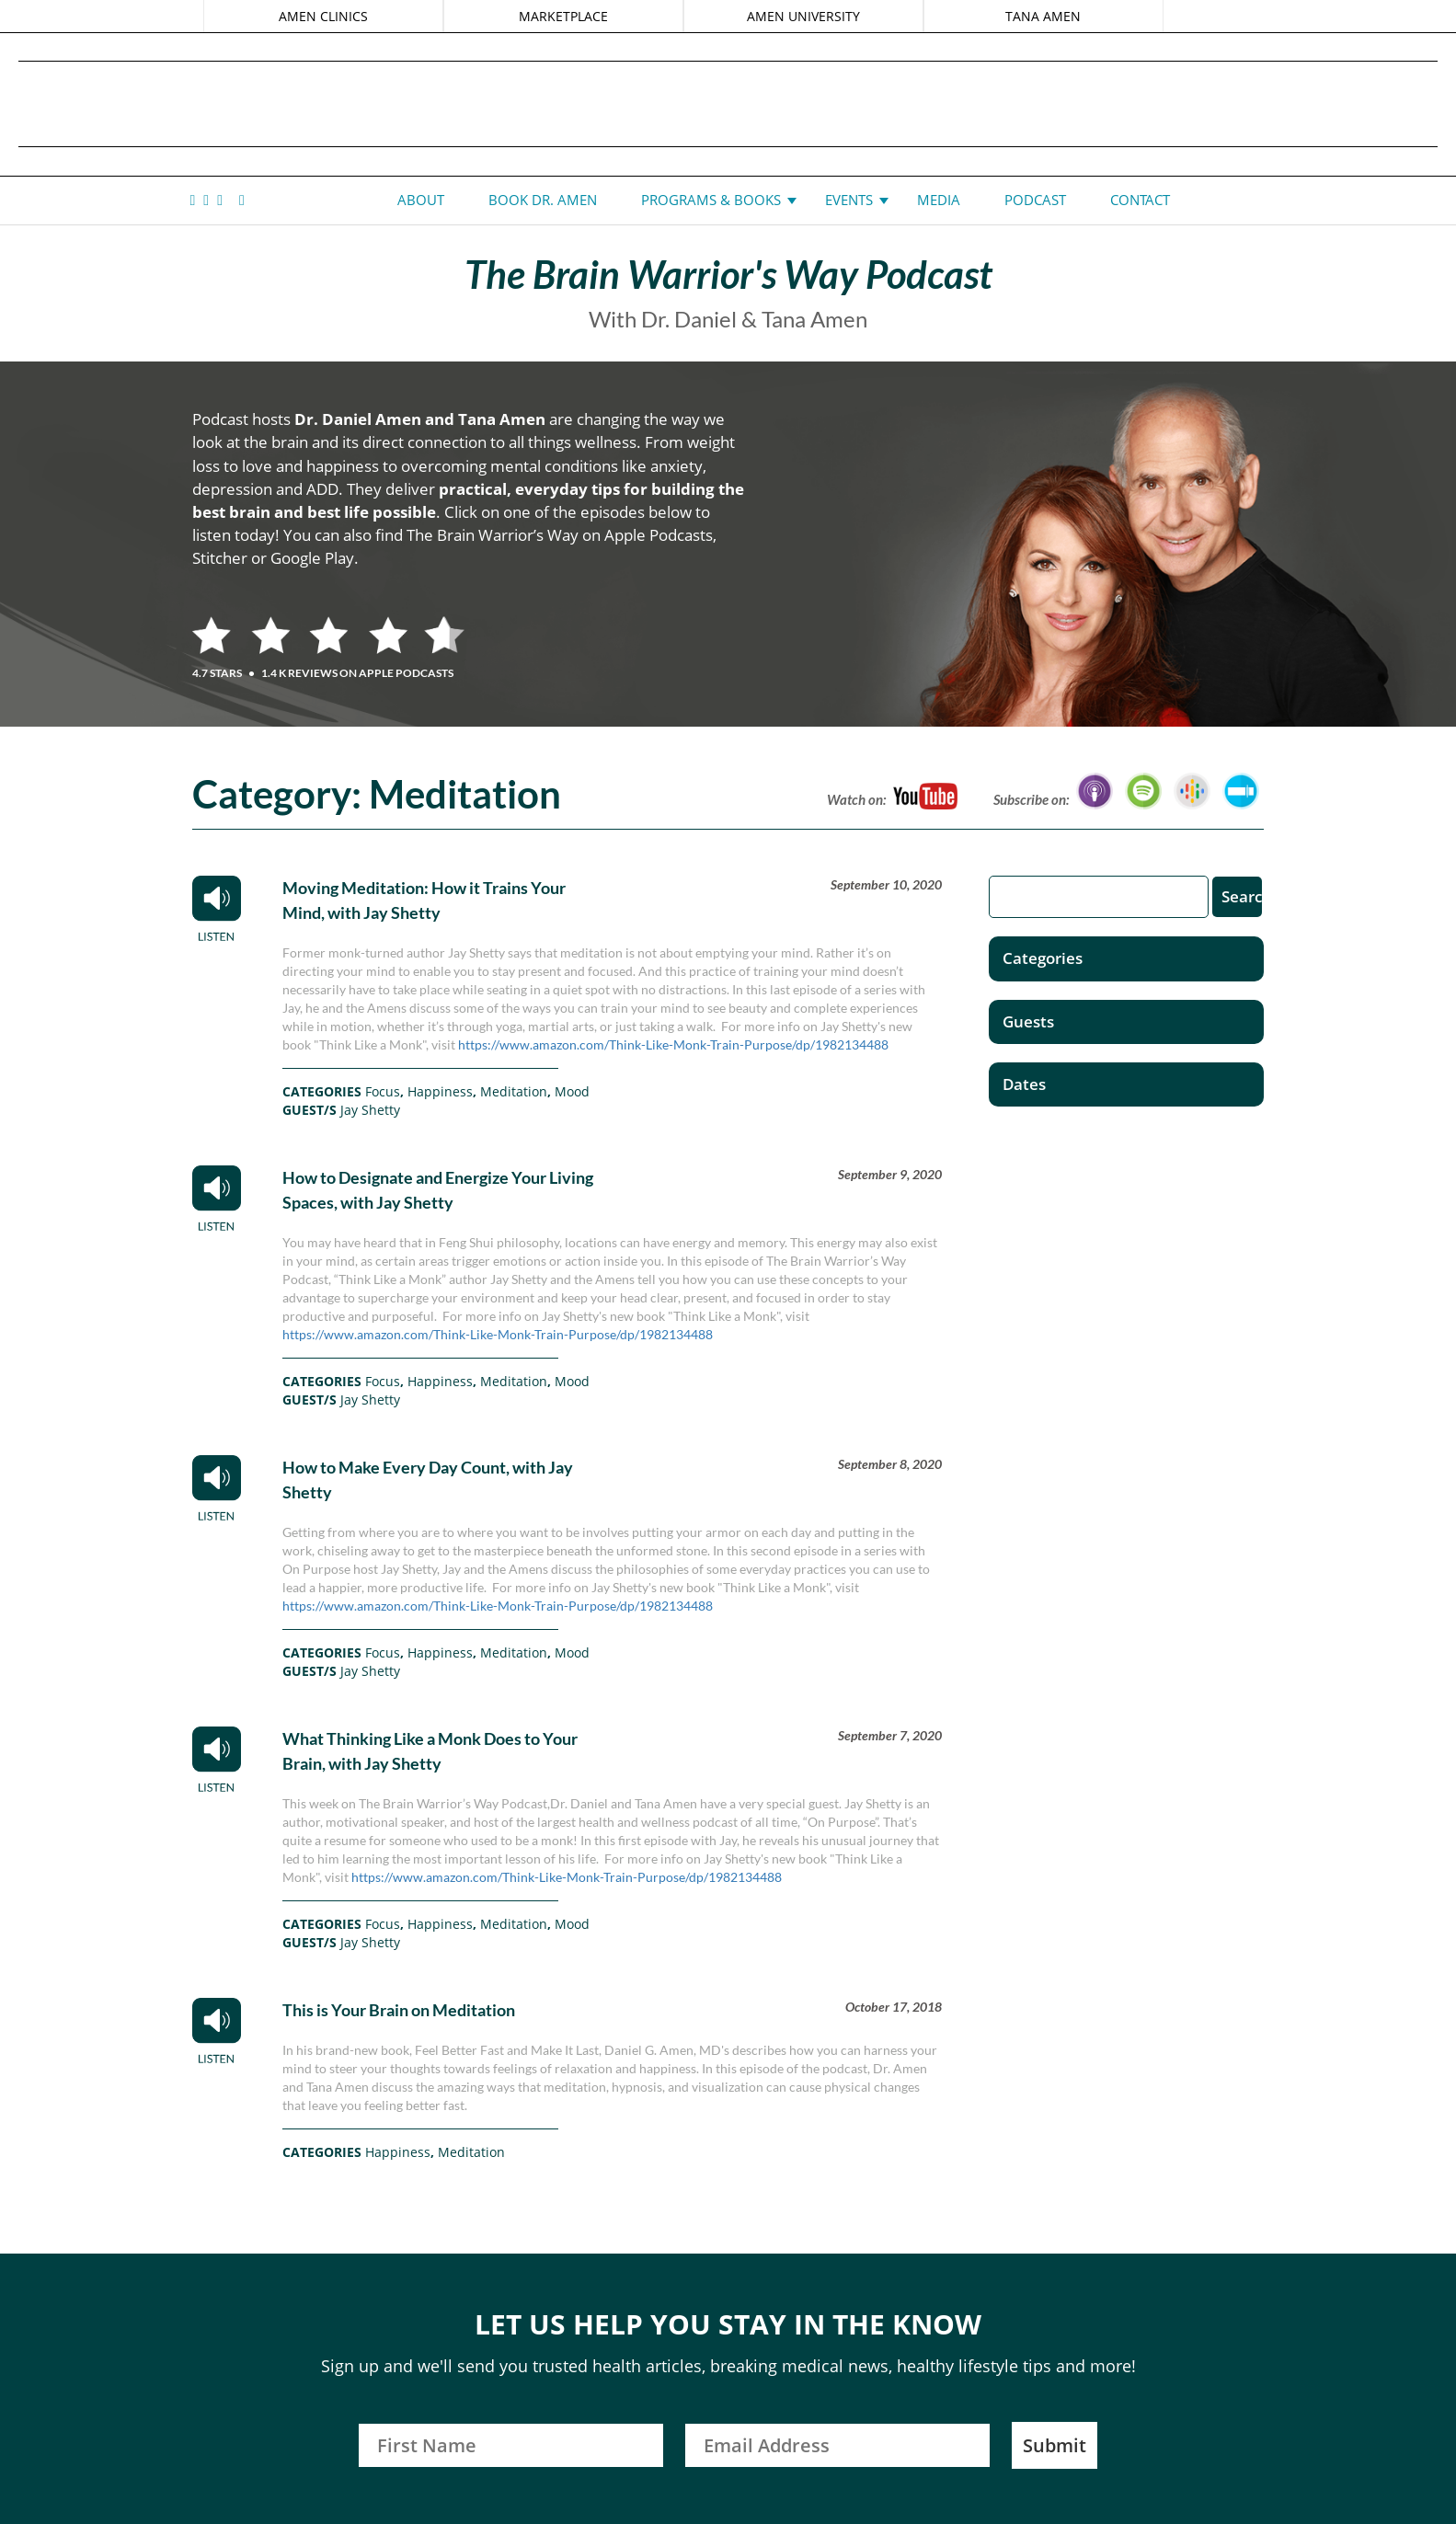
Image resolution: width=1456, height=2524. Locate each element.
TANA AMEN (1043, 16)
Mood (572, 1091)
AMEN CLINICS (323, 16)
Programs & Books (711, 199)
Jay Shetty (370, 1110)
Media (938, 199)
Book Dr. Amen (542, 199)
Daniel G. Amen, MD (728, 103)
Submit (1054, 2445)
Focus (382, 1091)
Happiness (440, 1091)
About (420, 199)
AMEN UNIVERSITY (803, 16)
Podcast (1035, 199)
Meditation (513, 1091)
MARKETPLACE (563, 16)
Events (849, 199)
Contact (1140, 199)
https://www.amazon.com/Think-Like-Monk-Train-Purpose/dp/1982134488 (673, 1044)
